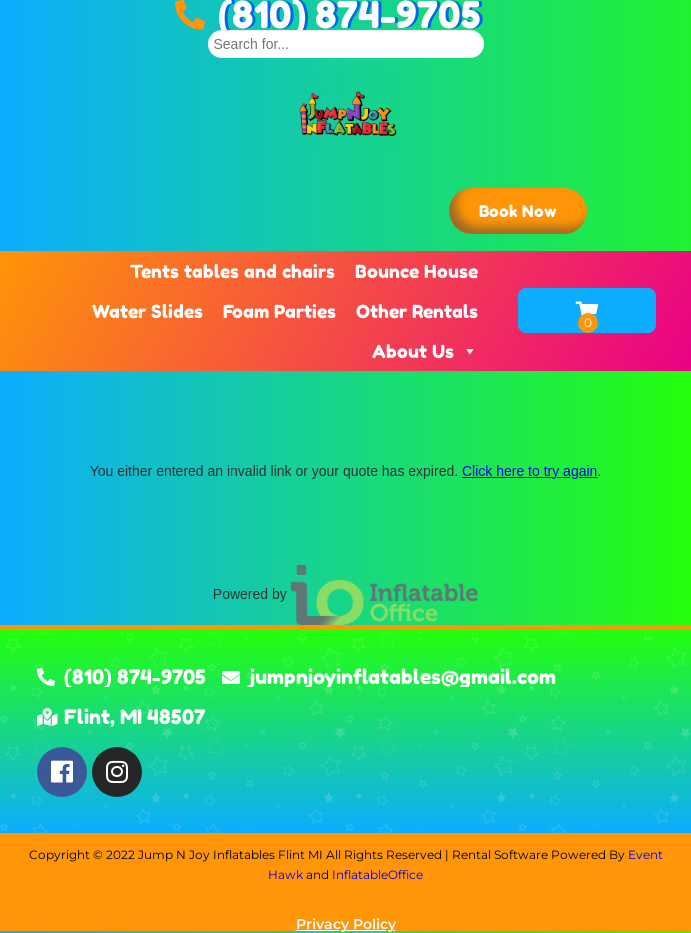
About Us (425, 351)
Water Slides (147, 311)
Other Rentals (417, 311)
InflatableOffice (377, 874)
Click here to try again (529, 471)
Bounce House (416, 271)
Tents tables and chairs (232, 271)
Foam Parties (279, 311)
